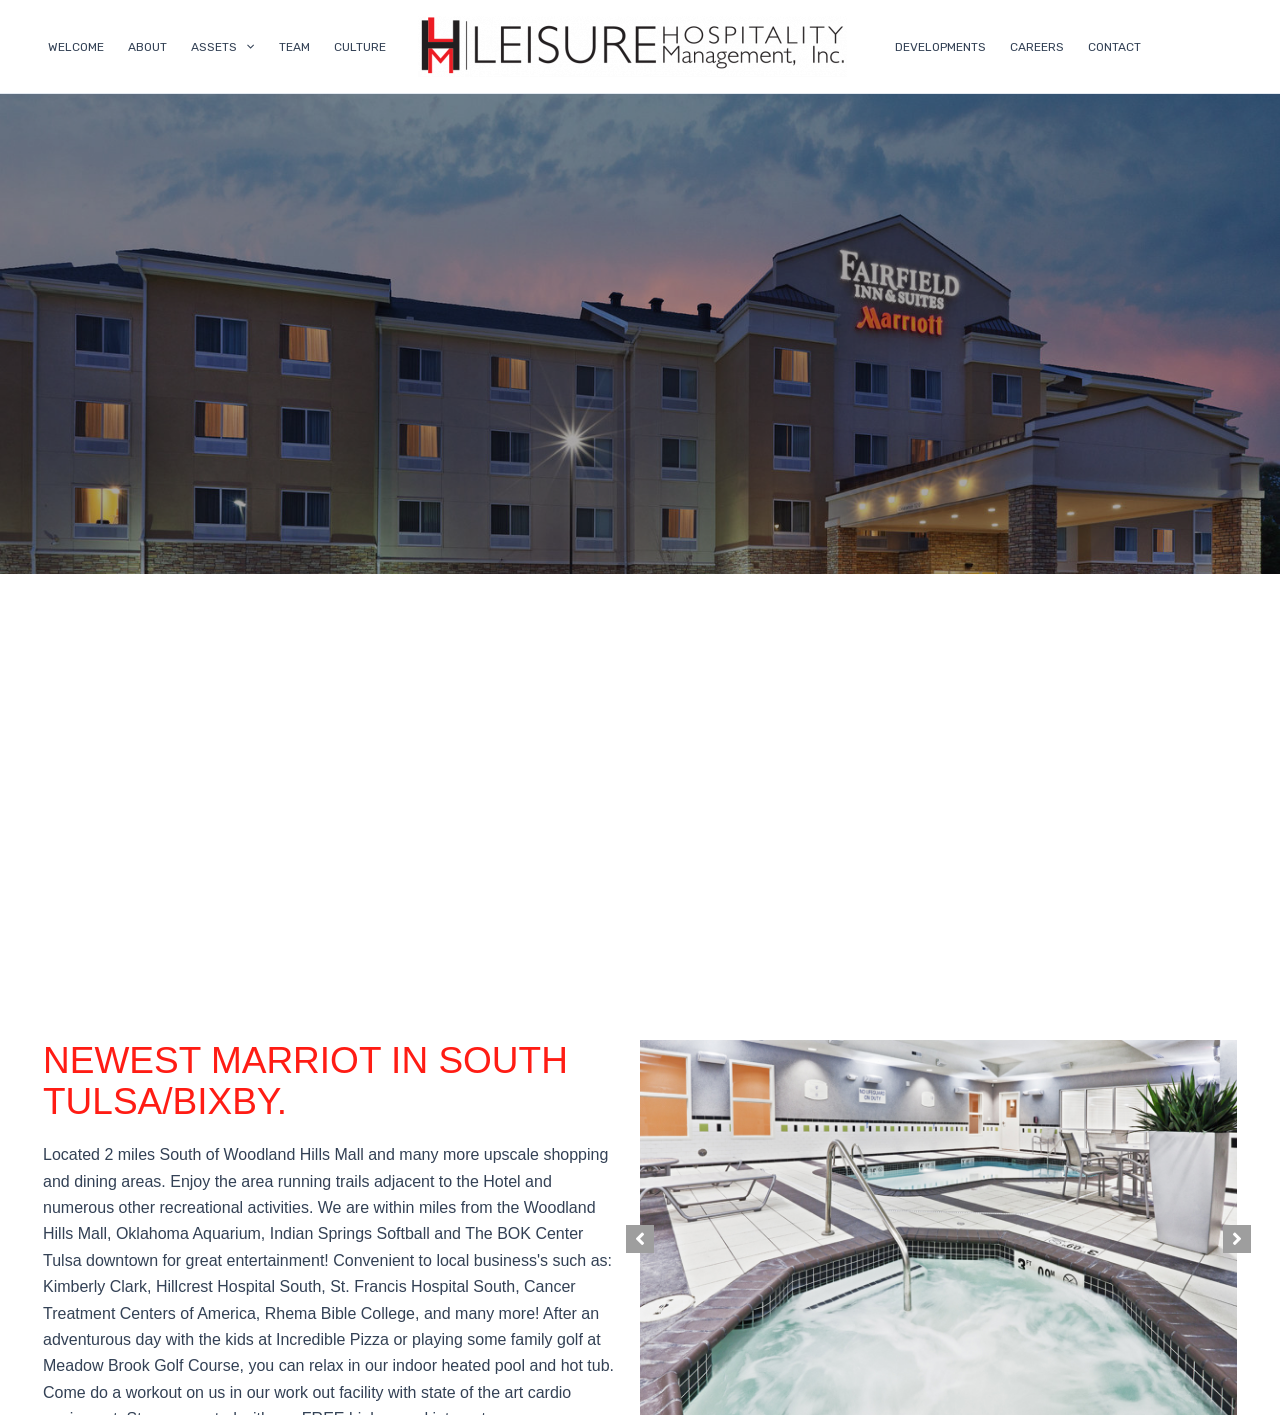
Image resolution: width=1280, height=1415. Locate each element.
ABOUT (147, 47)
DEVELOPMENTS (940, 47)
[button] (640, 1239)
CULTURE (360, 47)
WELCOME (76, 47)
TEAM (294, 47)
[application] (245, 47)
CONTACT (1114, 47)
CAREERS (1037, 47)
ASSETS (222, 47)
